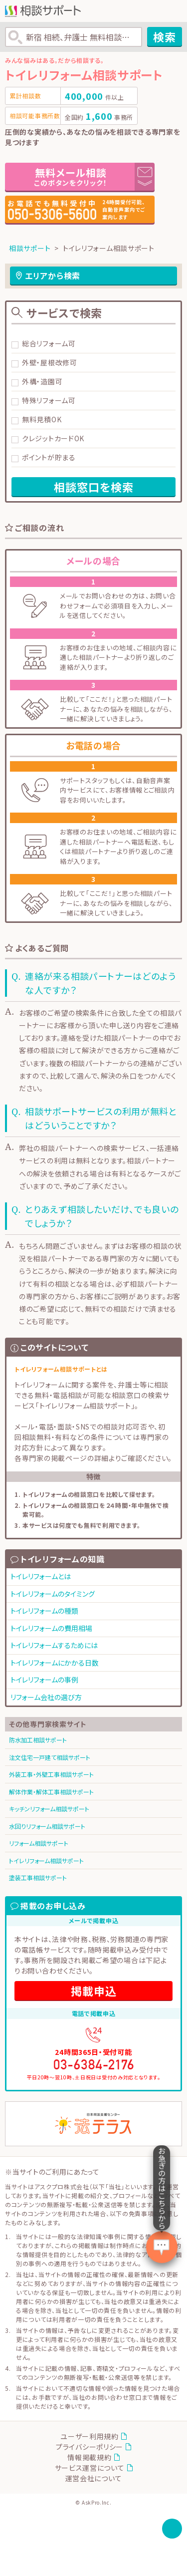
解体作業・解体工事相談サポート (51, 1791)
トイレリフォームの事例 (44, 1680)
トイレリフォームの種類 (44, 1611)
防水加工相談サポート (38, 1739)
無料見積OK (41, 419)
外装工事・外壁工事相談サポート (51, 1774)
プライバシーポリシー (89, 2447)
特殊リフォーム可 (49, 400)
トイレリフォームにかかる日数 (54, 1663)
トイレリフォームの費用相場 (51, 1628)
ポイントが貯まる (49, 457)
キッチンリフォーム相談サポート (49, 1808)
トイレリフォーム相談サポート (46, 1860)
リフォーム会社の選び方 (46, 1697)
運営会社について (93, 2478)
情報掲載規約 (89, 2457)
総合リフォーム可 (49, 343)
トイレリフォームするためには (54, 1645)
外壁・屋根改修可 (49, 362)
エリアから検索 (52, 276)
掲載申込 (94, 1991)
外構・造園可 (42, 381)
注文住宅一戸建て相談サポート (49, 1757)
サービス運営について (90, 2468)
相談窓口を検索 (94, 487)
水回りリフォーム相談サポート (47, 1826)
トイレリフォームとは (40, 1576)
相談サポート (29, 248)
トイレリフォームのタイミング (52, 1594)
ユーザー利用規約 (89, 2436)
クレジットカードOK (53, 438)
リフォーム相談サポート (38, 1843)
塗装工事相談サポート (38, 1877)
